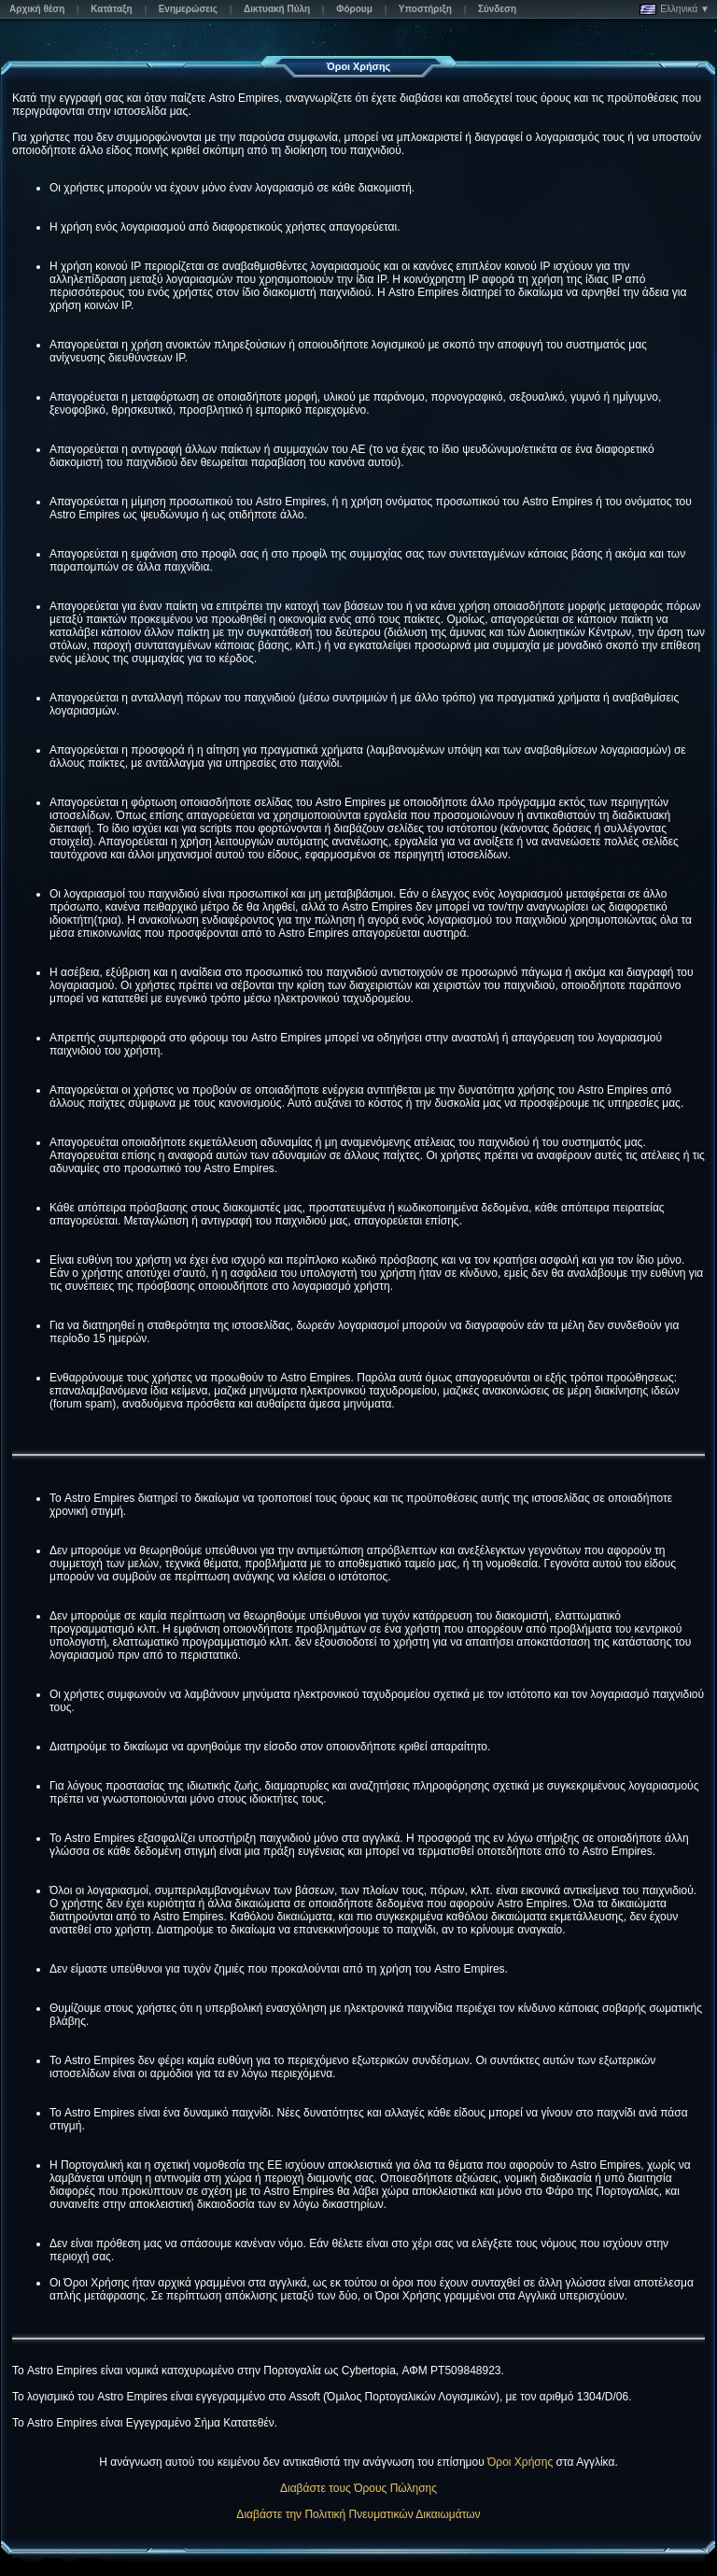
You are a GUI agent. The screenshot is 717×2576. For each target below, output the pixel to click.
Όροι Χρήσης (520, 2462)
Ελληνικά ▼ (675, 9)
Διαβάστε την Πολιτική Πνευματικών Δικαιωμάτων (358, 2514)
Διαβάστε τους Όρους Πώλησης (358, 2488)
